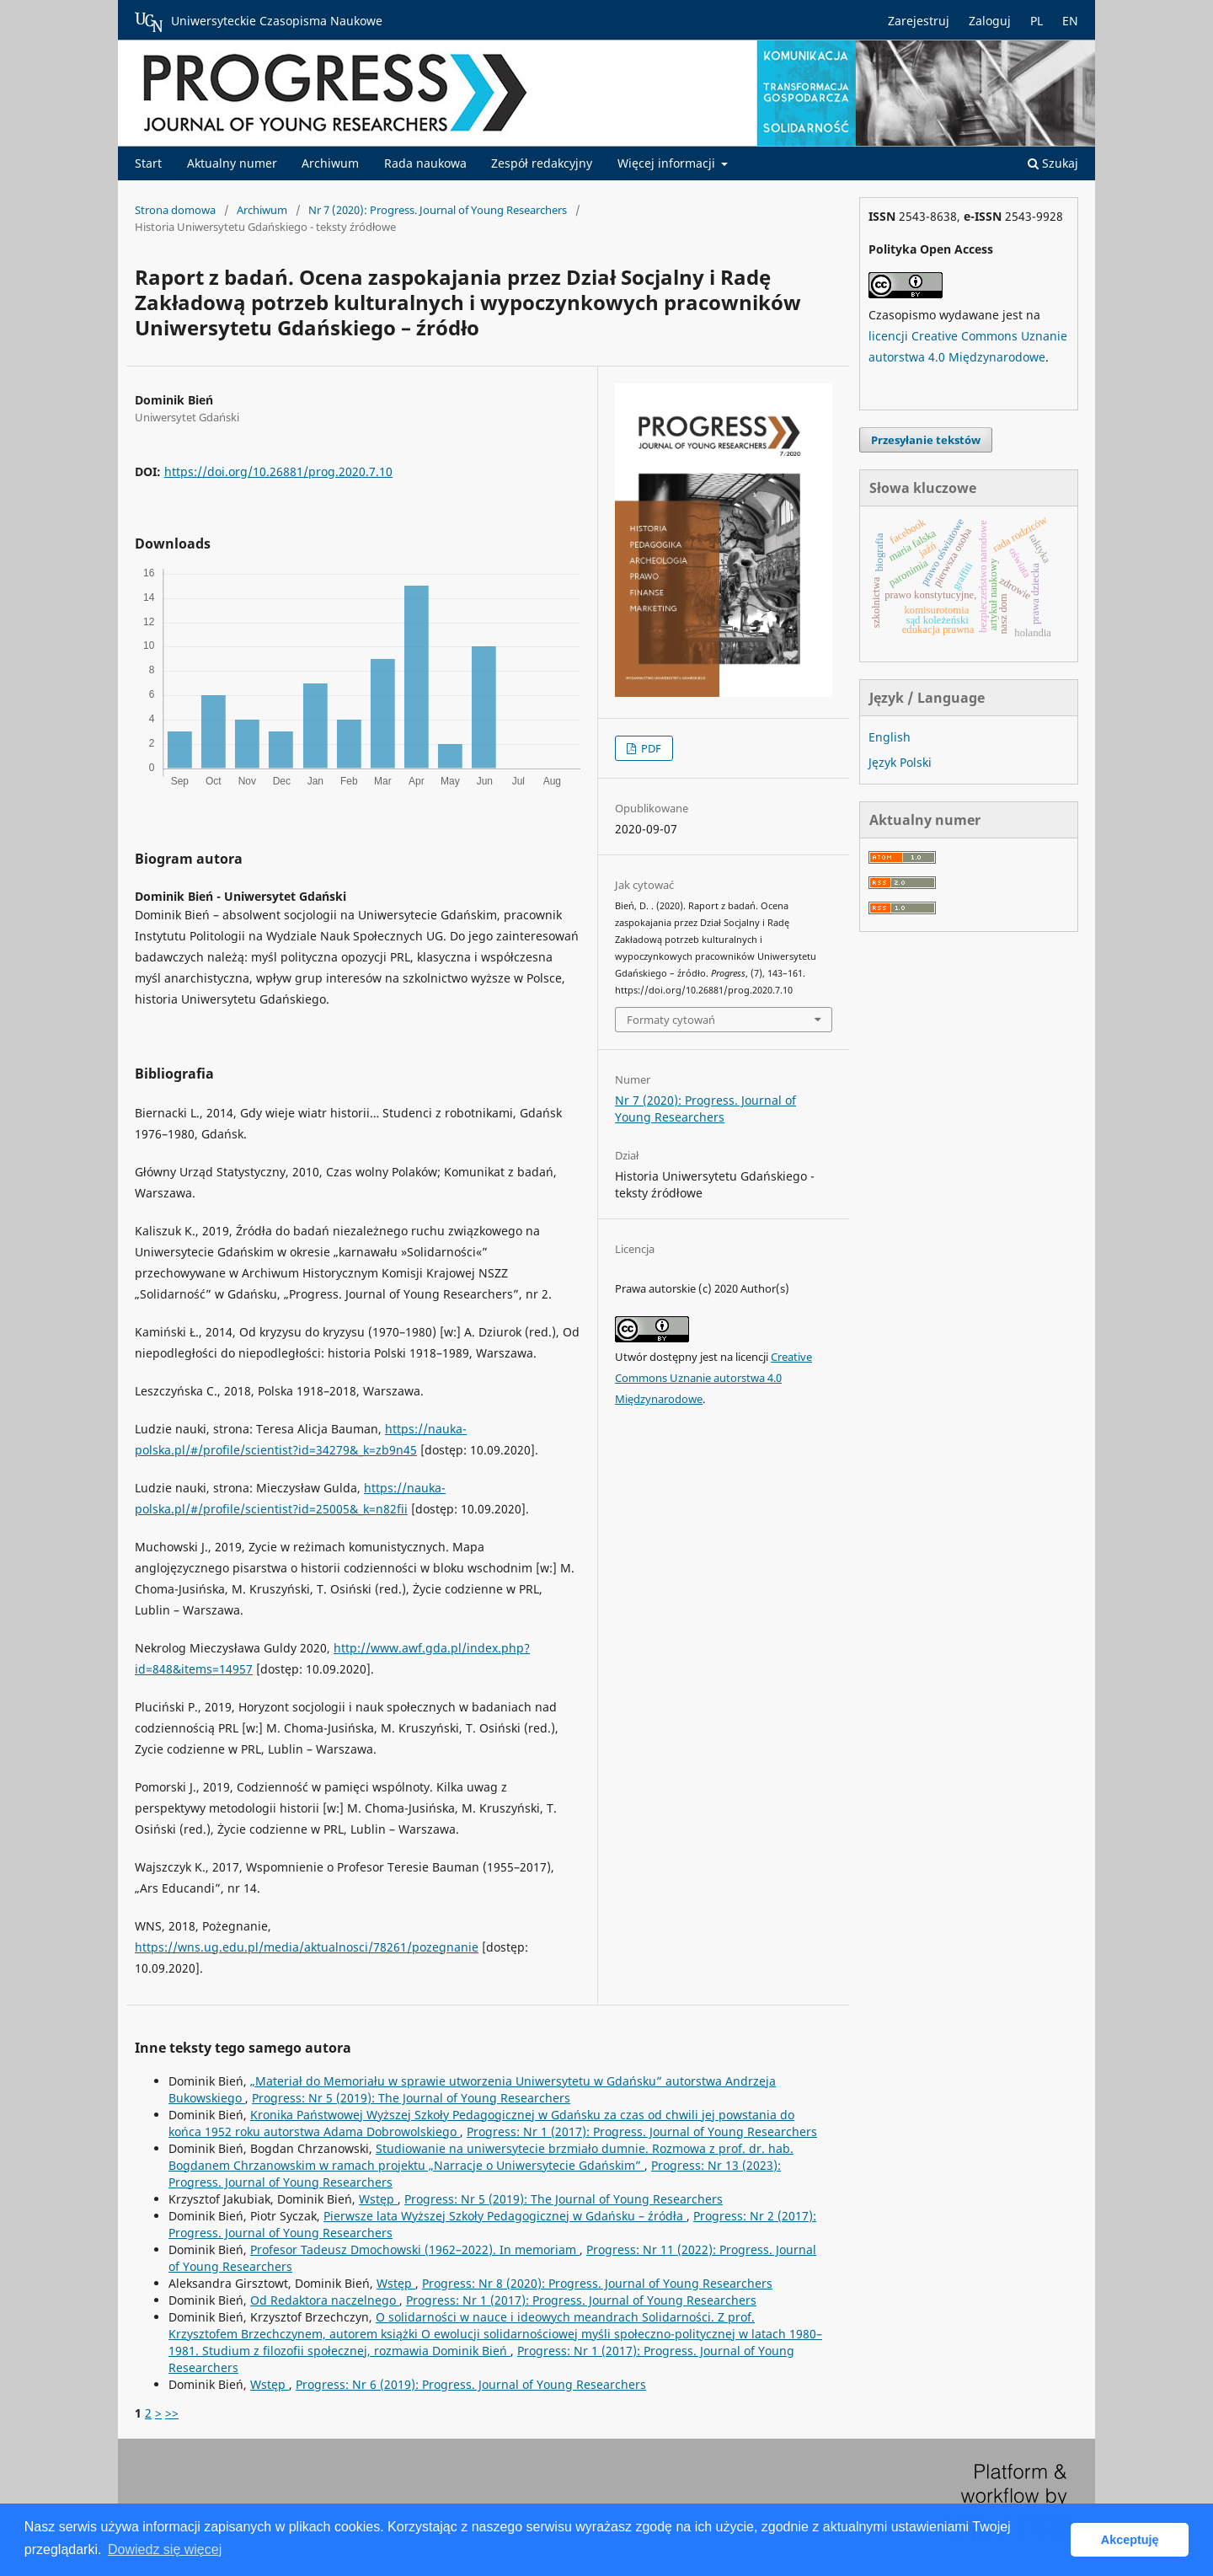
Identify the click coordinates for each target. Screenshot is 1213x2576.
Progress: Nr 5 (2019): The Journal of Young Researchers (411, 2098)
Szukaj (1053, 163)
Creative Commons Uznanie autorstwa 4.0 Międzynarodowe (713, 1377)
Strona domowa (175, 209)
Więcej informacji (668, 163)
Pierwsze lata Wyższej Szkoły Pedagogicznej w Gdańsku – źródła (505, 2216)
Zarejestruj (918, 21)
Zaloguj (990, 21)
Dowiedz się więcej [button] (165, 2549)
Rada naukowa (425, 163)
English (889, 737)
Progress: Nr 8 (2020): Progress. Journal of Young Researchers (597, 2283)
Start (148, 163)
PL (1036, 21)
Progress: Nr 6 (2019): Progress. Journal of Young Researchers (471, 2384)
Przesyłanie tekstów (926, 439)
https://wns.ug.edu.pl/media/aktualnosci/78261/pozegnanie (306, 1947)
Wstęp (378, 2199)
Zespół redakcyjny (541, 163)
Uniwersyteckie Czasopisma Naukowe (258, 22)
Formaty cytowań (671, 1019)
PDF (650, 748)
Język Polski (900, 762)
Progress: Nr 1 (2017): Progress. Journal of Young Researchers (642, 2131)
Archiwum (330, 163)
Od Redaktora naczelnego (324, 2300)
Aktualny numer (232, 163)
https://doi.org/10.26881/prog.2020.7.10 (278, 471)
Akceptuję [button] (1130, 2540)
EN (1070, 21)
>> (172, 2413)
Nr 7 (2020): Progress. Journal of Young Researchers (437, 209)
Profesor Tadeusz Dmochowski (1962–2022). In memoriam (415, 2249)
